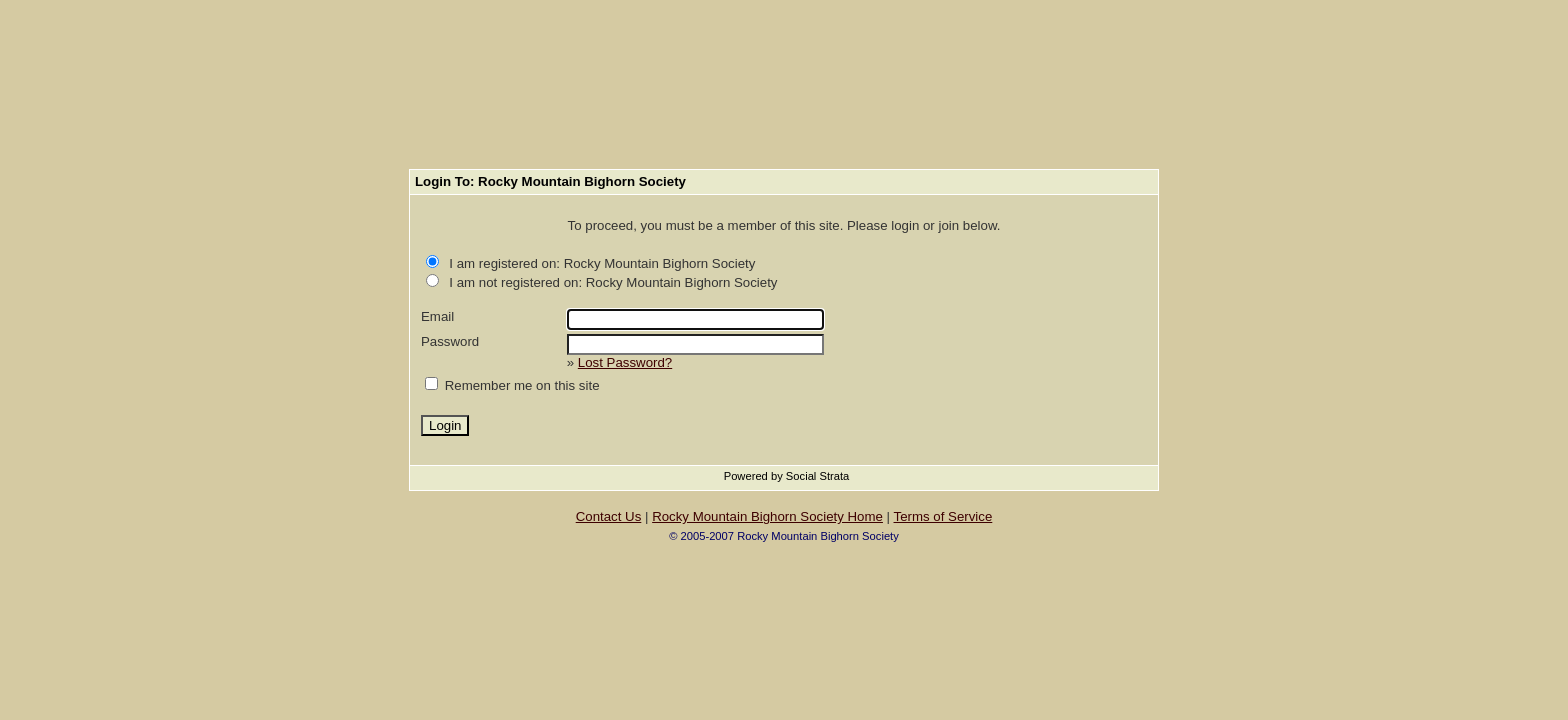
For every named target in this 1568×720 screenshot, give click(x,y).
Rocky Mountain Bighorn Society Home (767, 516)
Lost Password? (625, 362)
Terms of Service (943, 516)
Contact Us (609, 516)
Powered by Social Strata (787, 476)
